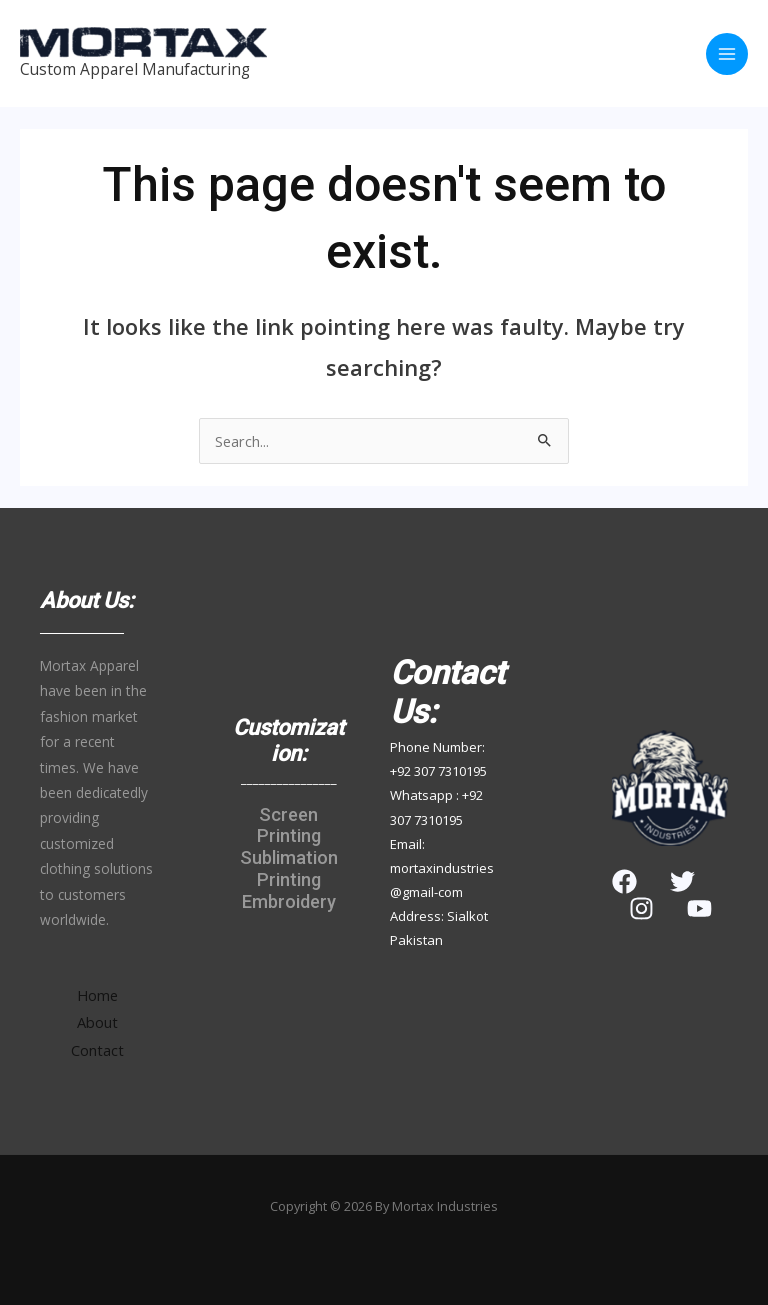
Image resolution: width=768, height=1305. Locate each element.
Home (97, 995)
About (97, 1022)
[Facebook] (624, 881)
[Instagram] (641, 908)
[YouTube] (699, 908)
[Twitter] (682, 881)
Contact (97, 1050)
